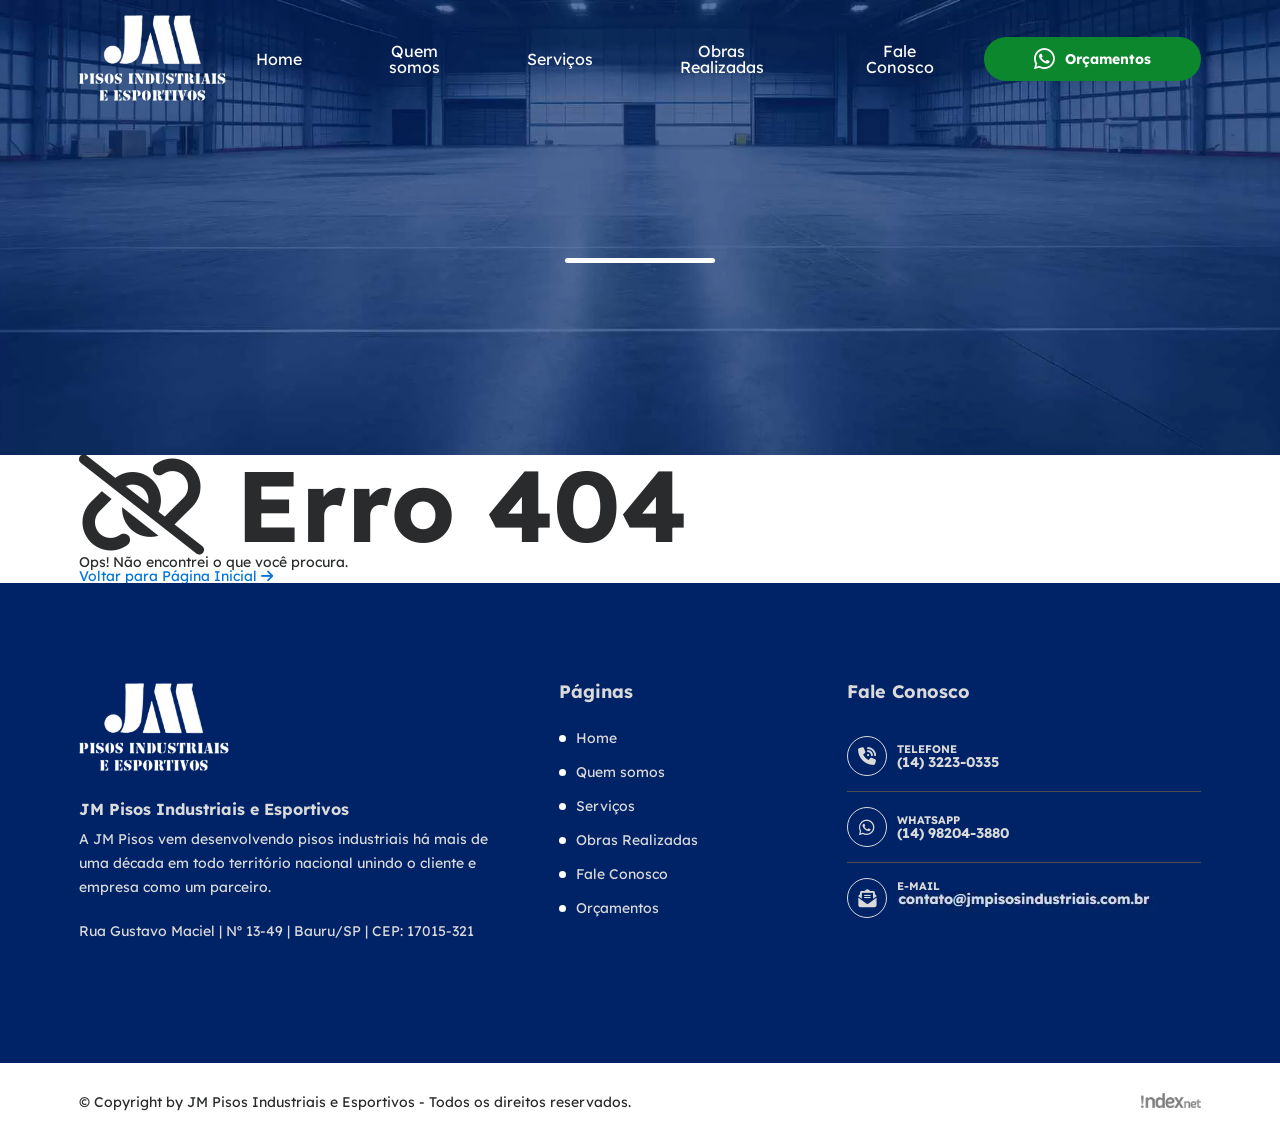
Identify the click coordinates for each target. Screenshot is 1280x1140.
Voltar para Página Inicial (176, 576)
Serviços (560, 59)
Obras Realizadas (722, 59)
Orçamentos (1092, 59)
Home (279, 59)
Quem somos (414, 59)
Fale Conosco (900, 59)
